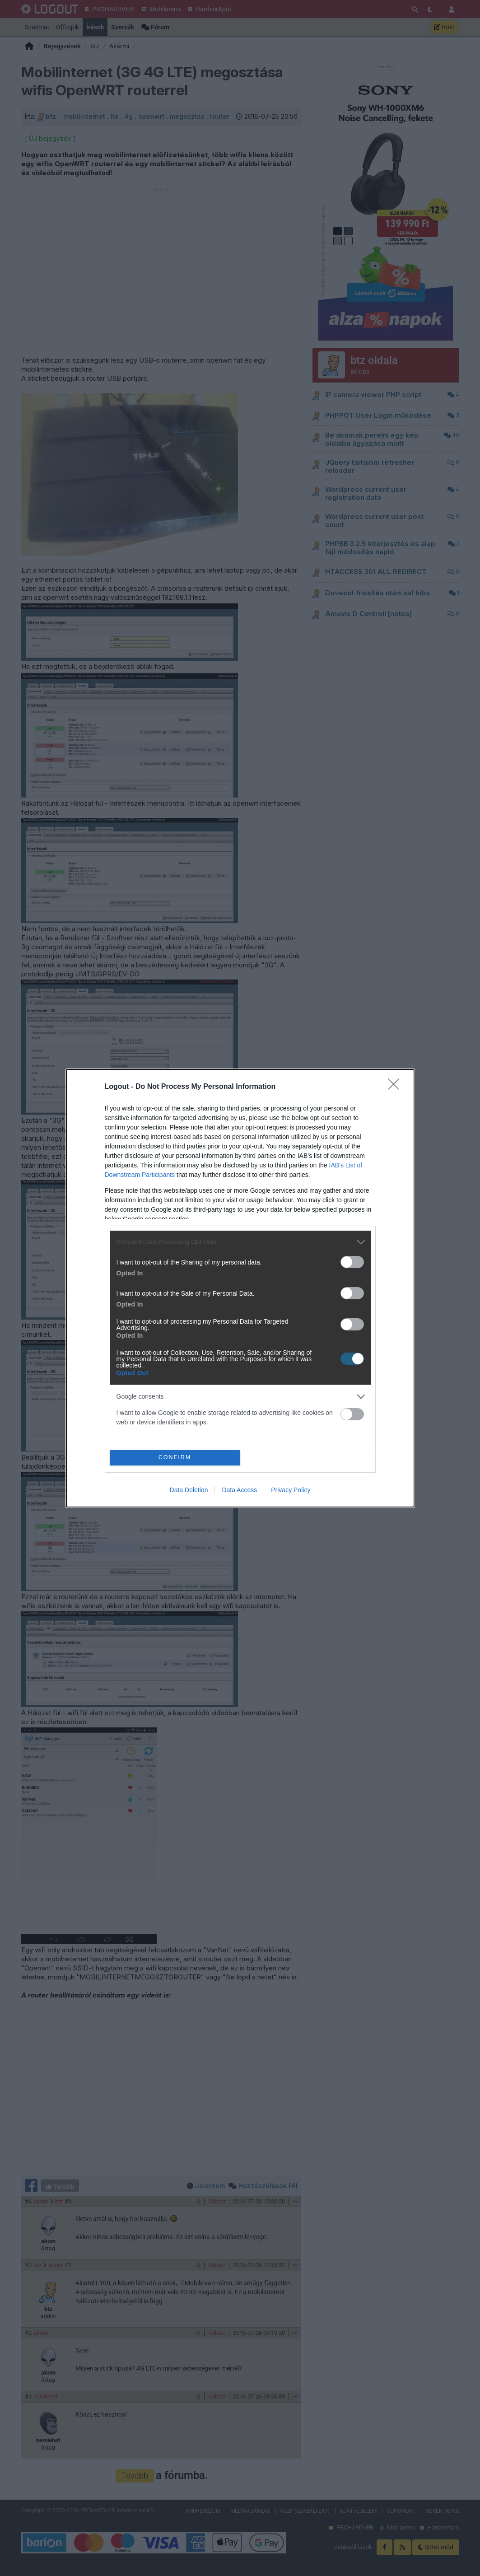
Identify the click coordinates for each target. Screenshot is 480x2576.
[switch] (352, 1262)
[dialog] (240, 1288)
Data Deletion (189, 1489)
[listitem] (240, 1242)
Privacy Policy (290, 1489)
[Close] (396, 1087)
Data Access (239, 1489)
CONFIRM (175, 1457)
